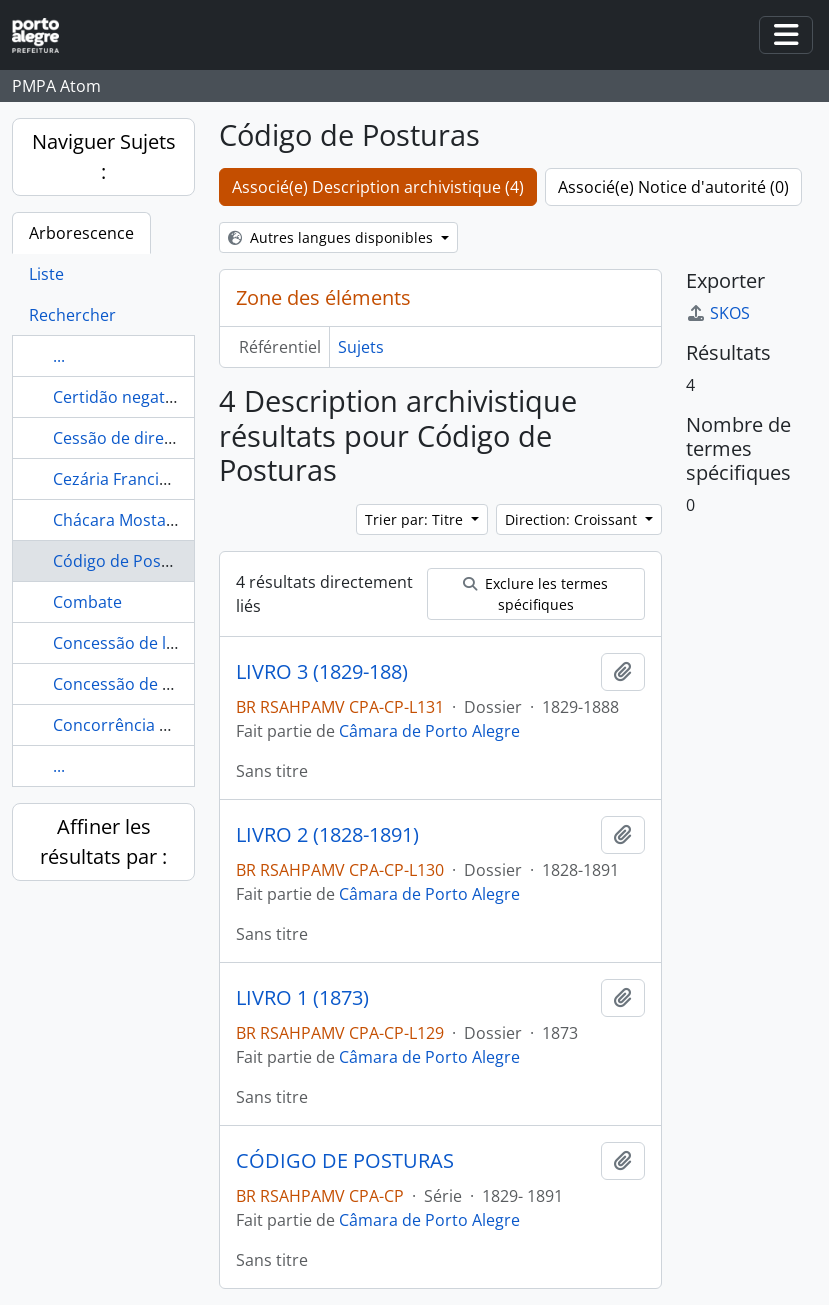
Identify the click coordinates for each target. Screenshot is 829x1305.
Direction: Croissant (573, 519)
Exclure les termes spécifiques (535, 594)
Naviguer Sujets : (104, 156)
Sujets (361, 347)
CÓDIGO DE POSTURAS (345, 1161)
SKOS (718, 313)
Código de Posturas (127, 561)
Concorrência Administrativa (161, 725)
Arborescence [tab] (81, 233)
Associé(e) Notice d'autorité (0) (673, 187)
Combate (87, 602)
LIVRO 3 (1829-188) (322, 672)
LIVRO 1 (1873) (302, 998)
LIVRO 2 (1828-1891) (327, 835)
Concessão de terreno (136, 684)
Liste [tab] (46, 274)
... (59, 356)
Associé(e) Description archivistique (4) (378, 187)
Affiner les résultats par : (103, 841)
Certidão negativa (119, 397)
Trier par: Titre (416, 519)
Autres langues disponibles (332, 237)
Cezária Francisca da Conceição (171, 479)
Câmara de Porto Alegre (429, 731)
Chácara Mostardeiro (133, 520)
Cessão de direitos (122, 438)
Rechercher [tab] (72, 315)
